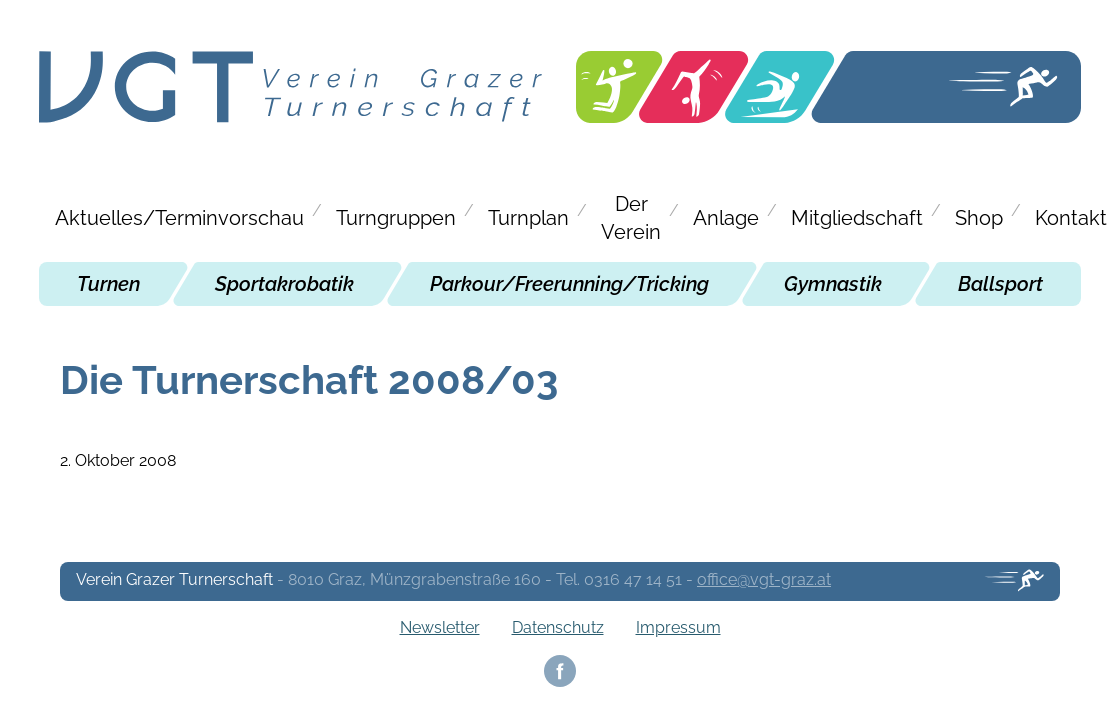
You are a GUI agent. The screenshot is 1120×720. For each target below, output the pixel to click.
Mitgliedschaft (857, 218)
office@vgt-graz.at (764, 579)
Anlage (726, 218)
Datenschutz (558, 627)
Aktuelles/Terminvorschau (179, 218)
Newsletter (440, 627)
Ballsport (1000, 284)
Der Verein (631, 218)
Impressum (678, 627)
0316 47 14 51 (633, 579)
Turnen (108, 284)
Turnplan (528, 218)
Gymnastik (833, 284)
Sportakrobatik (284, 284)
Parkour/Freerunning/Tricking (569, 284)
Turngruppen (396, 218)
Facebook (560, 671)
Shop (979, 218)
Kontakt (1071, 218)
